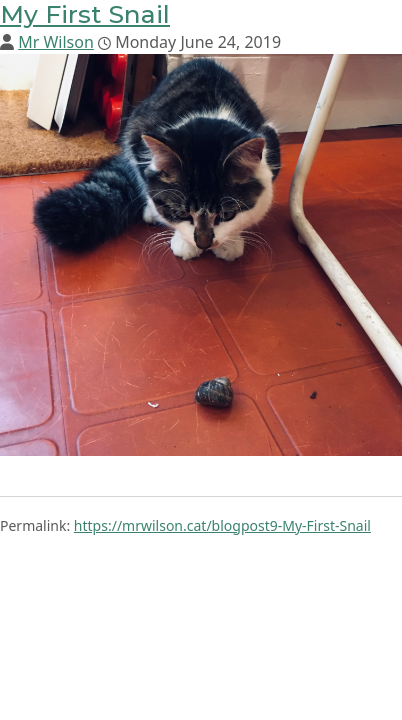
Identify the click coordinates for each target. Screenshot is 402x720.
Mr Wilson (56, 42)
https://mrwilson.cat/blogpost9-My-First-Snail (222, 525)
